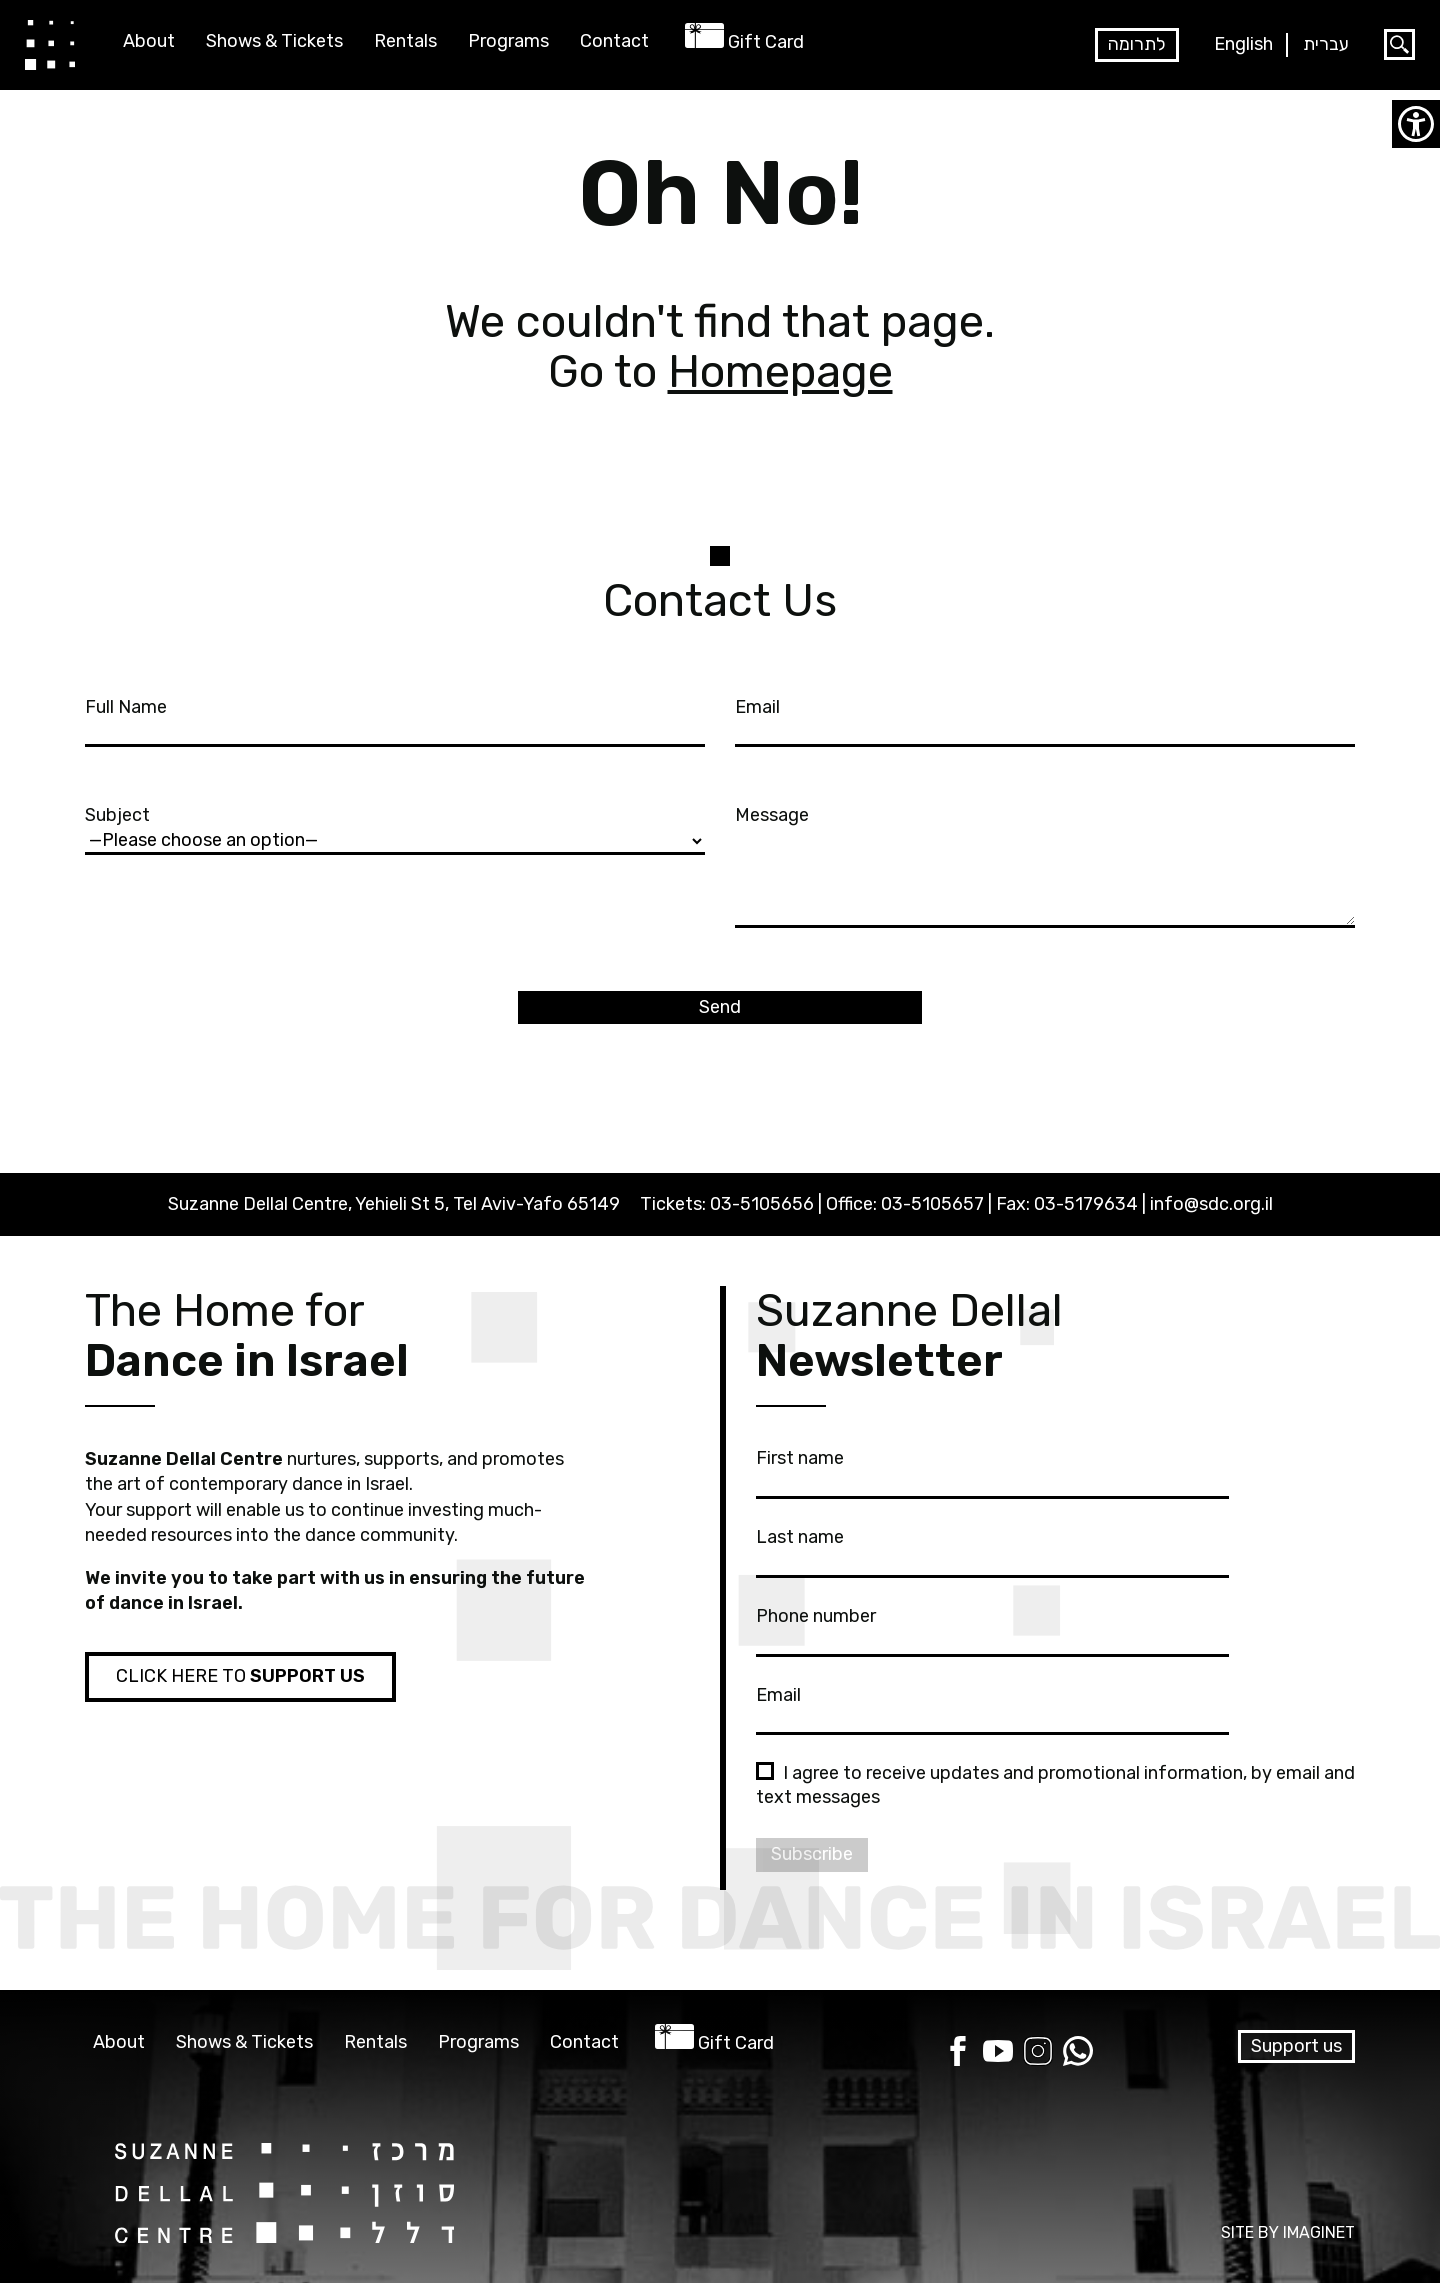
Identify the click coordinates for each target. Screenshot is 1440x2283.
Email (1045, 719)
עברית (1326, 44)
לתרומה (1137, 44)
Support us (1296, 2046)
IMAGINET (1319, 2232)
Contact (614, 41)
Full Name (395, 719)
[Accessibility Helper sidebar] (1416, 124)
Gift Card (766, 42)
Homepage (780, 371)
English (1243, 44)
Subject (395, 827)
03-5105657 (932, 1204)
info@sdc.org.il (1211, 1204)
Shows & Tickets (274, 41)
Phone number (992, 1628)
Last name (992, 1549)
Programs (508, 41)
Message (1045, 868)
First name (992, 1470)
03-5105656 (762, 1204)
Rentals (405, 41)
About (149, 41)
